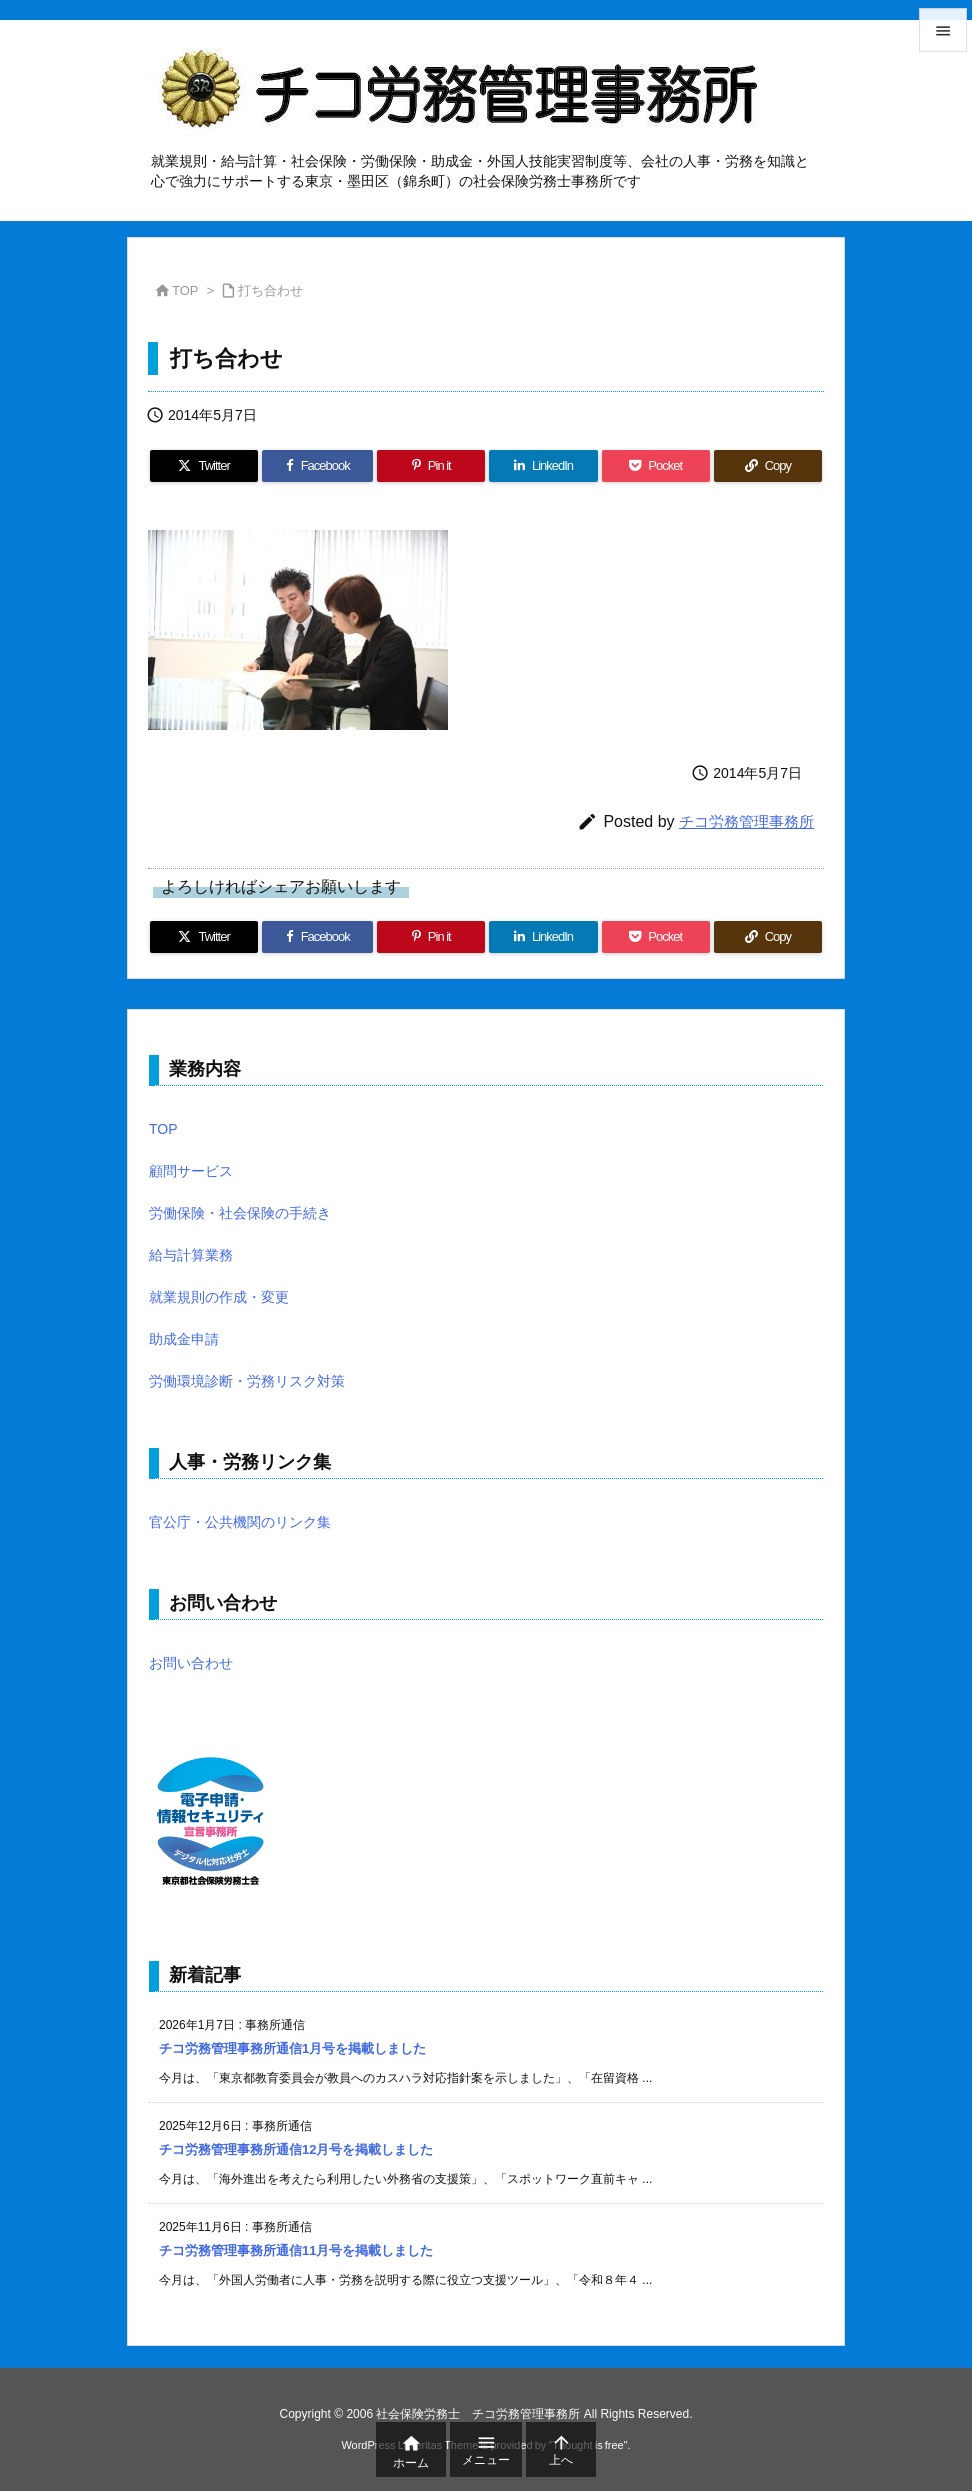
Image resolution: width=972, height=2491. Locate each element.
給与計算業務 (191, 1255)
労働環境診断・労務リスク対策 (247, 1381)
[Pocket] (656, 466)
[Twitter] (204, 466)
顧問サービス (191, 1171)
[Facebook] (317, 466)
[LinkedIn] (543, 466)
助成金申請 (184, 1339)
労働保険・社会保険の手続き (240, 1213)
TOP (185, 290)
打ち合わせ (270, 290)
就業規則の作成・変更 (219, 1297)
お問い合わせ (191, 1663)
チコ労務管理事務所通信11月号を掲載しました (296, 2250)
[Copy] (768, 466)
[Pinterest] (431, 466)
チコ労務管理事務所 (746, 821)
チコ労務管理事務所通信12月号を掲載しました (296, 2149)
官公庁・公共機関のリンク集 (240, 1522)
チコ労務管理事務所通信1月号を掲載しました (292, 2048)
